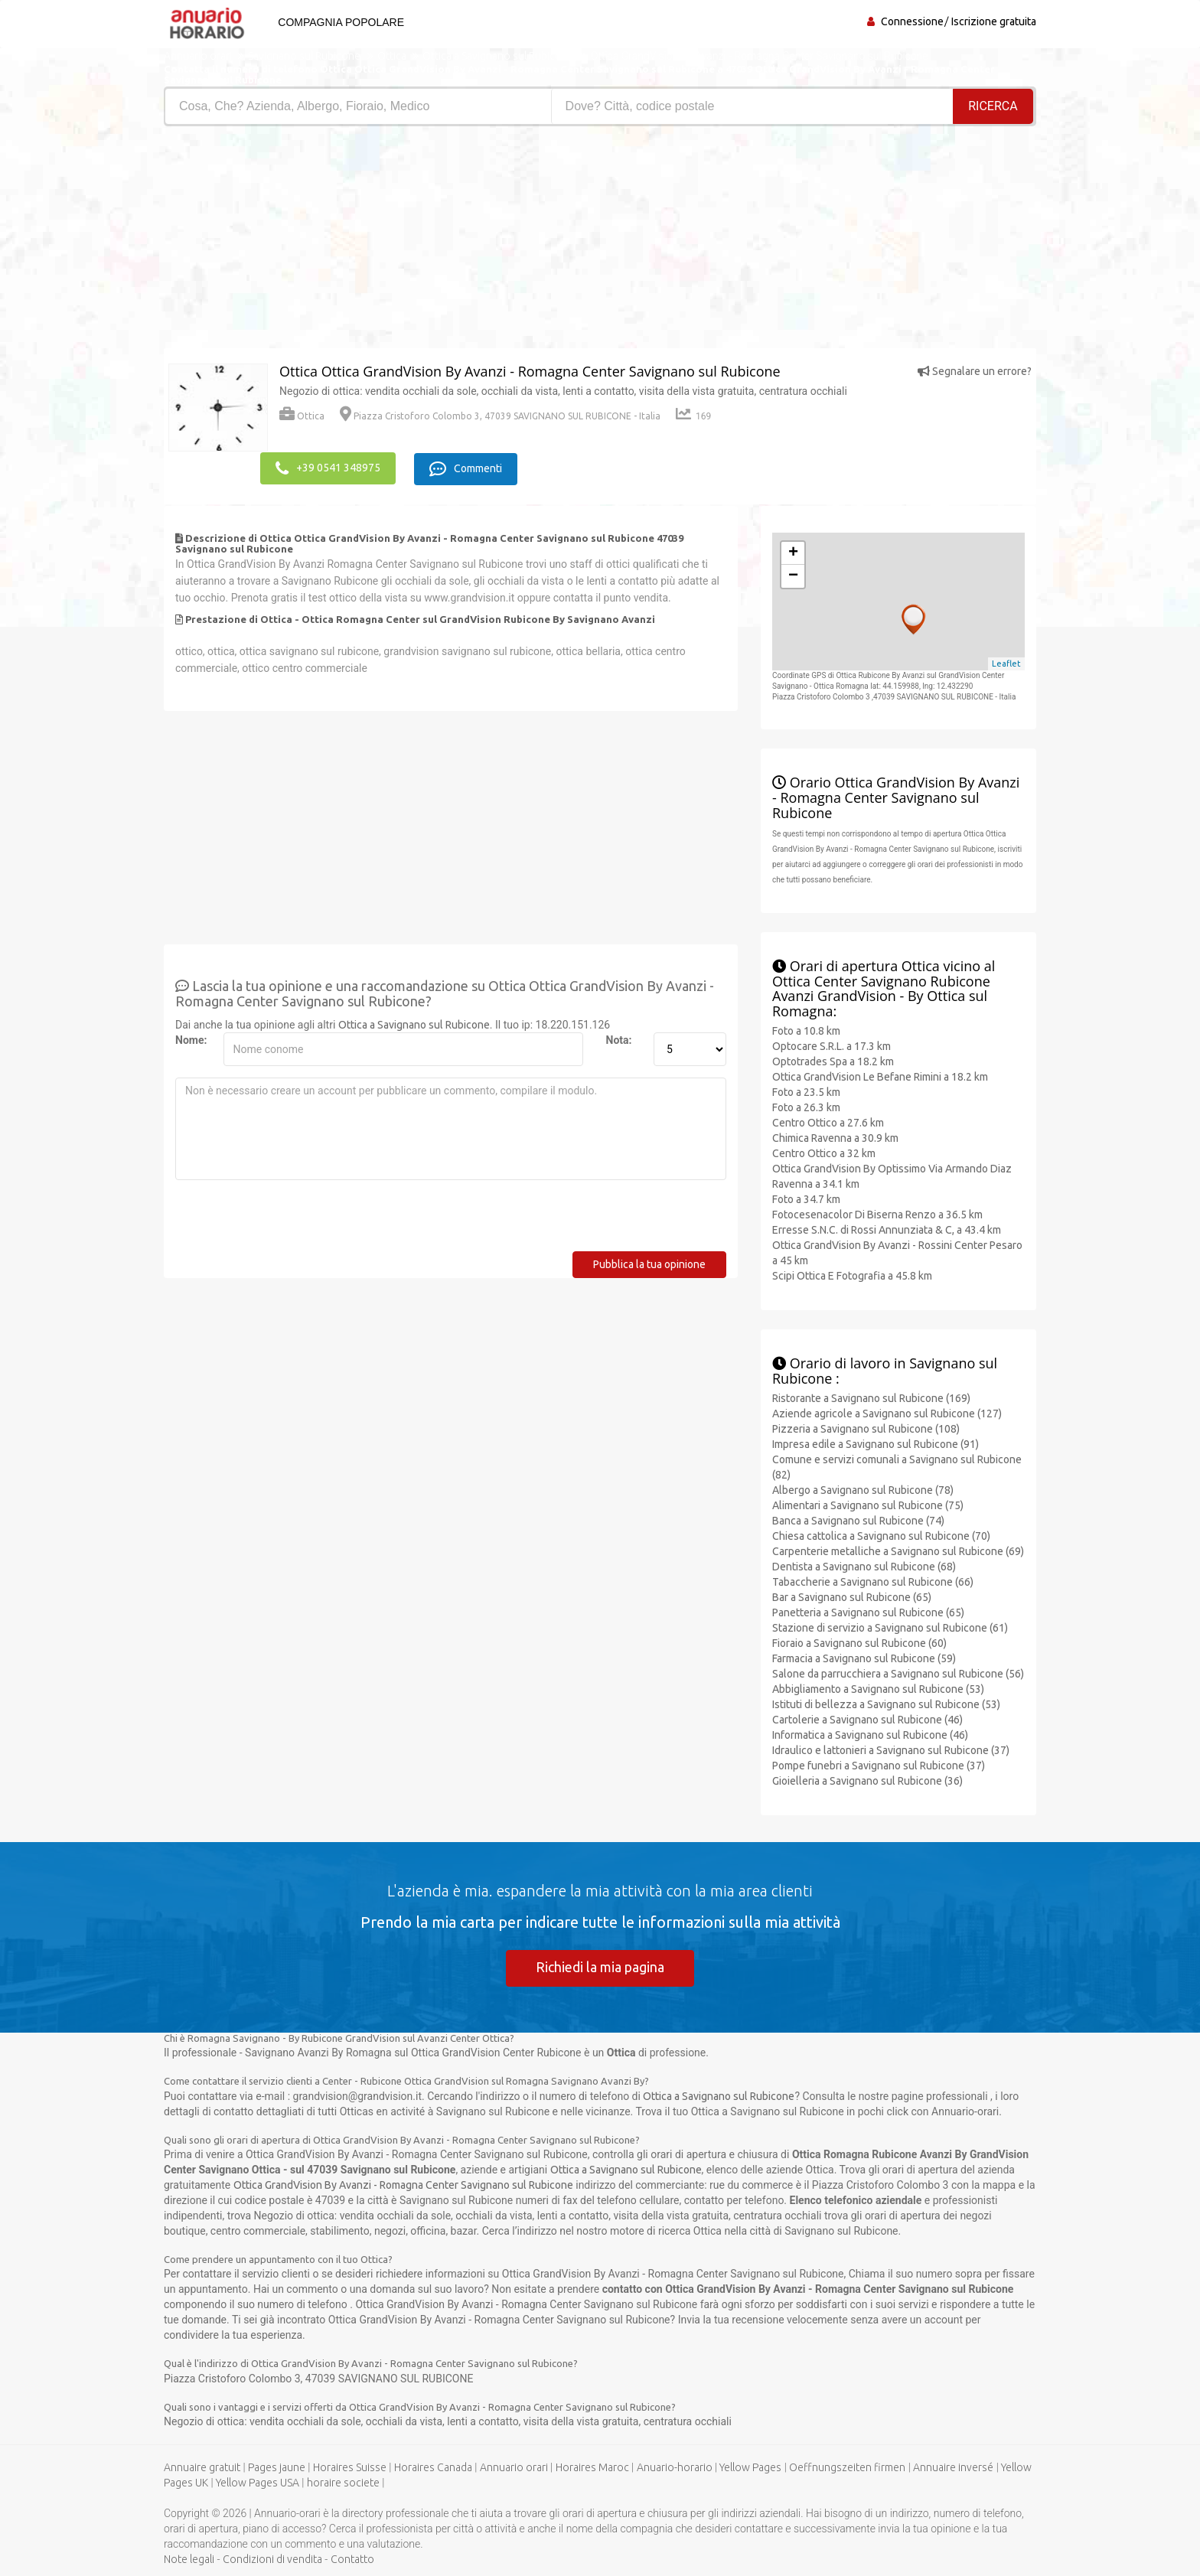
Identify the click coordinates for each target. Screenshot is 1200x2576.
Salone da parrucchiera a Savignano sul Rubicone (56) (898, 1672)
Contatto (352, 2559)
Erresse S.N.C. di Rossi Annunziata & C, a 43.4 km (886, 1228)
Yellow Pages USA (257, 2483)
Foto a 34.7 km (806, 1198)
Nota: (619, 1038)
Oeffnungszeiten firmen (847, 2467)
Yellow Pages (750, 2467)
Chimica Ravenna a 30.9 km (835, 1136)
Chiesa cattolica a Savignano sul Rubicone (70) (881, 1534)
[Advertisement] (376, 241)
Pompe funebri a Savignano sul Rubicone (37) (878, 1764)
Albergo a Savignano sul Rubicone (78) (863, 1488)
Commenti (468, 467)
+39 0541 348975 (328, 467)
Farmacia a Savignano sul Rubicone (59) (864, 1657)
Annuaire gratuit (202, 2467)
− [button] (793, 574)
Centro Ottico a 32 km (824, 1152)
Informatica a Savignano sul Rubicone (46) (870, 1733)
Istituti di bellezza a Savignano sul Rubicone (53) (886, 1703)
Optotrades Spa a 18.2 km (833, 1060)
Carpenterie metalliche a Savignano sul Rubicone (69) (898, 1550)
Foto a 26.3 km (806, 1106)
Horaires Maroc (592, 2467)
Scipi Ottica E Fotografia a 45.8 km (852, 1274)
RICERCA (993, 106)
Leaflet (1006, 662)
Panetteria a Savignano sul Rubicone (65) (868, 1611)
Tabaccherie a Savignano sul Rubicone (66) (872, 1580)
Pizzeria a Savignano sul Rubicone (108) (866, 1427)
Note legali (189, 2559)
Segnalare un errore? (975, 371)
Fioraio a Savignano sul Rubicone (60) (859, 1641)
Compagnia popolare (339, 22)
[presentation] (291, 1220)
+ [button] (793, 551)
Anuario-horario (674, 2467)
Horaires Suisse (349, 2467)
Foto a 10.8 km (806, 1029)
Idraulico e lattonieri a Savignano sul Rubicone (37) (890, 1749)
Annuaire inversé (953, 2467)
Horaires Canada (433, 2467)
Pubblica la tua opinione (649, 1263)
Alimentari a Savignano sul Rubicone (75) (868, 1504)
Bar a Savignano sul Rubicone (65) (851, 1596)
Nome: (191, 1038)
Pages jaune (276, 2467)
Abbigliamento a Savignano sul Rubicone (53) (878, 1687)
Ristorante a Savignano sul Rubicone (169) (871, 1397)
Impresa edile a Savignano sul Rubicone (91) (875, 1442)
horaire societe (343, 2483)
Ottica (301, 416)
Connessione (912, 21)
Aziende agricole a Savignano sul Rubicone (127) (887, 1412)
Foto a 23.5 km (806, 1090)
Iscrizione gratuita (993, 21)
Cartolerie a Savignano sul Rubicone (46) (867, 1718)
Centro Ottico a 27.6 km (828, 1121)
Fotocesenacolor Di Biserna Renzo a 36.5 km (877, 1213)
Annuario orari (514, 2467)
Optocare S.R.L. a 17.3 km (831, 1045)
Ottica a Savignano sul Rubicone (414, 1023)
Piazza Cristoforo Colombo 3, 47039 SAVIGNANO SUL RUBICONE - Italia (500, 416)
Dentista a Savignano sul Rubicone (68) (864, 1565)
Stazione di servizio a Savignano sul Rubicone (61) (890, 1626)
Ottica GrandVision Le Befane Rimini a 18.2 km (880, 1075)
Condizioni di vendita (272, 2559)
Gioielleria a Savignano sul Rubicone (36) (867, 1779)
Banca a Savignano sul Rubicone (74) (858, 1519)
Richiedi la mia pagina (600, 1966)
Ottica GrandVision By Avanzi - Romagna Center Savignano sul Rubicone (403, 2185)
